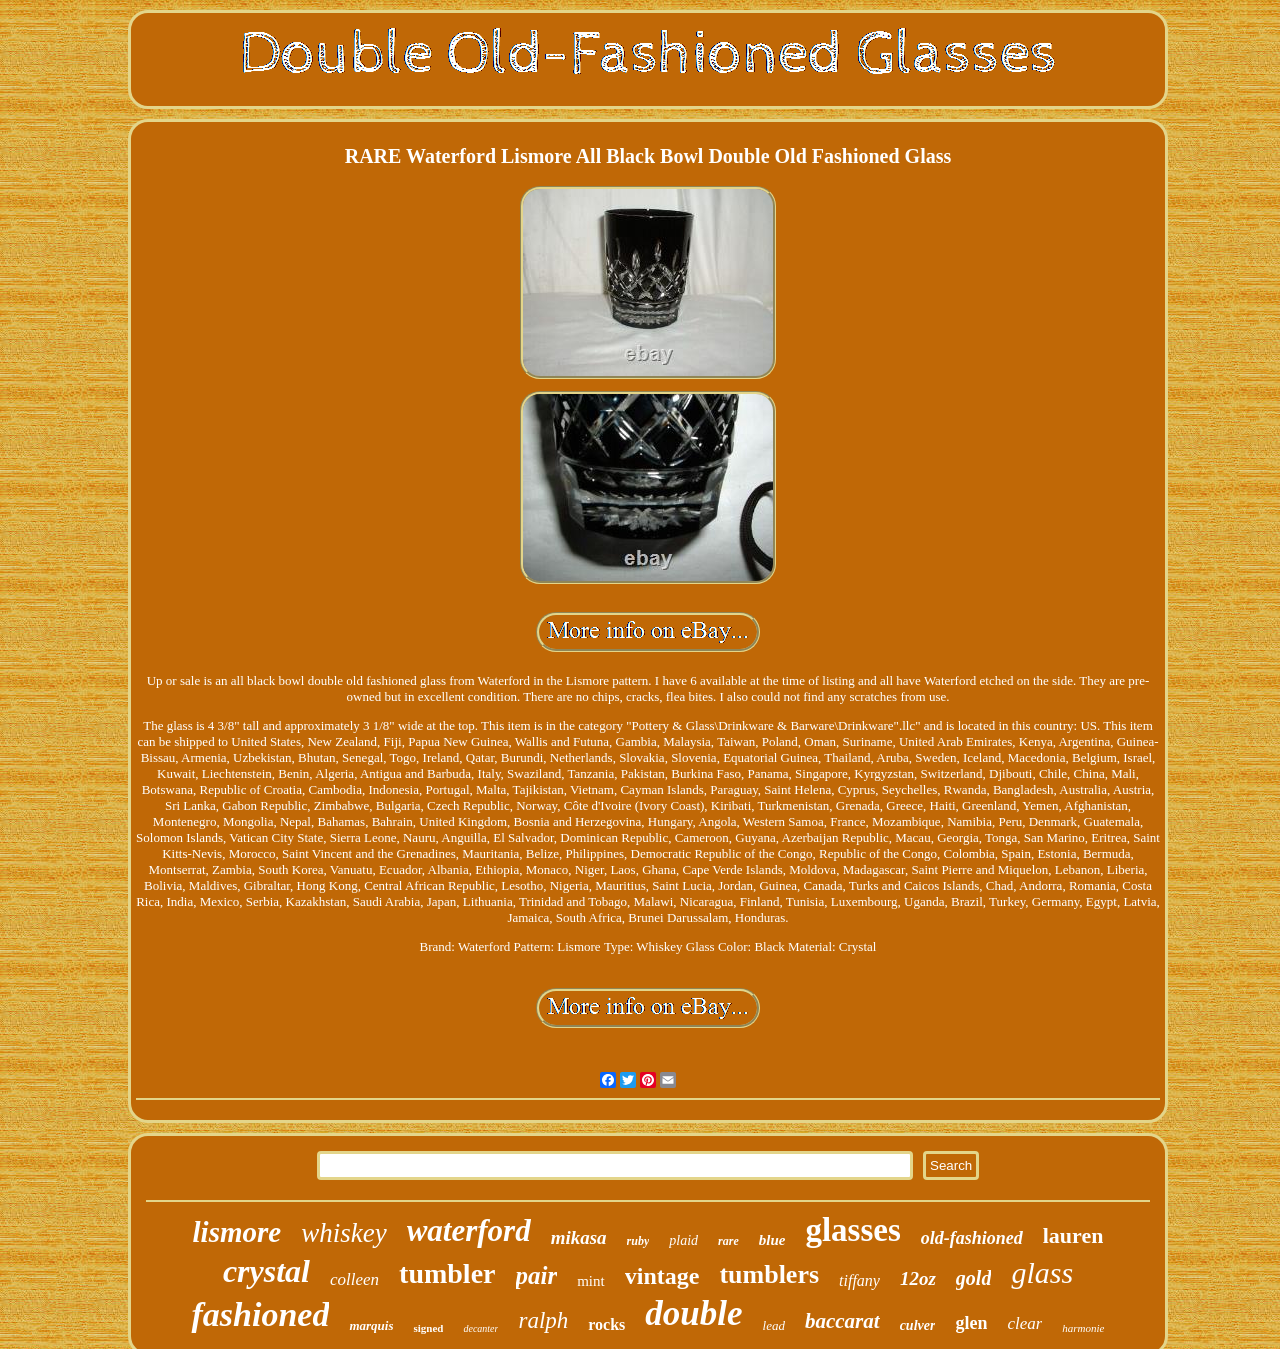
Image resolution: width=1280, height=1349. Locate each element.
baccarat (842, 1321)
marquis (371, 1325)
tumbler (447, 1273)
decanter (480, 1328)
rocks (606, 1324)
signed (428, 1328)
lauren (1073, 1235)
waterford (469, 1230)
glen (971, 1323)
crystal (266, 1271)
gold (974, 1278)
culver (918, 1325)
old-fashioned (972, 1238)
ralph (543, 1320)
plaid (683, 1240)
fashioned (260, 1314)
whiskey (343, 1233)
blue (772, 1240)
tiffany (859, 1280)
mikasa (579, 1237)
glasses (852, 1230)
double (693, 1313)
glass (1042, 1272)
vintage (662, 1276)
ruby (638, 1241)
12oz (918, 1278)
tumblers (769, 1274)
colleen (354, 1279)
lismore (237, 1232)
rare (728, 1241)
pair (537, 1275)
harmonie (1083, 1328)
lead (774, 1325)
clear (1024, 1323)
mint (591, 1281)
